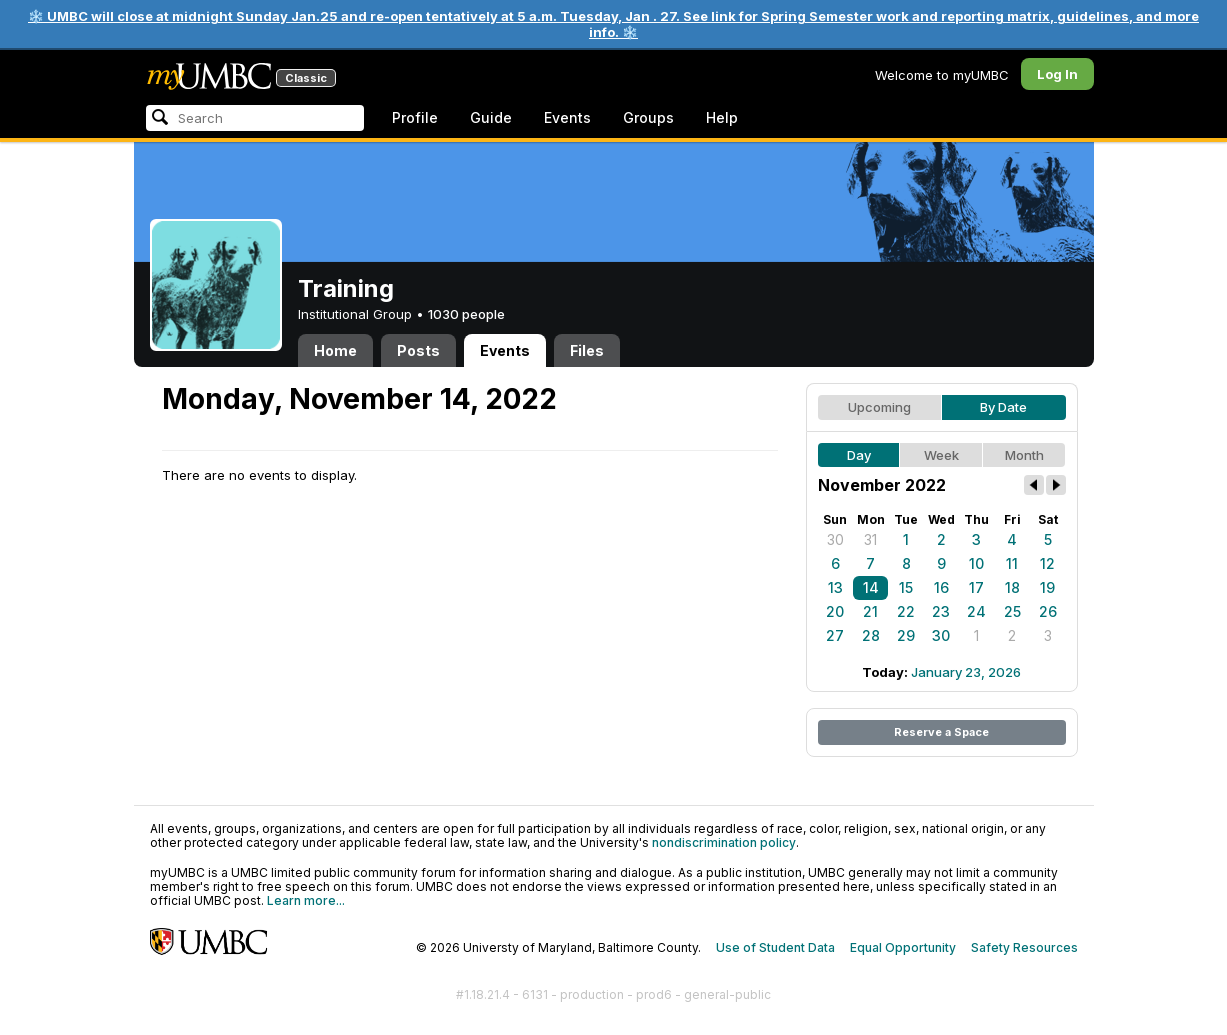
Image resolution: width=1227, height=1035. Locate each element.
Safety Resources (1024, 947)
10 (976, 563)
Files (587, 350)
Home (335, 350)
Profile (415, 117)
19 (1047, 587)
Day (859, 455)
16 (941, 587)
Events (567, 117)
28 (871, 635)
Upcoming (879, 407)
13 (835, 587)
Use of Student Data (775, 947)
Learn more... (306, 900)
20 (835, 611)
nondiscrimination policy (724, 842)
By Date (1003, 407)
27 (835, 635)
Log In (1057, 74)
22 (906, 611)
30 (835, 539)
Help (722, 117)
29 (906, 635)
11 (1012, 563)
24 (976, 611)
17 (976, 587)
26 (1048, 611)
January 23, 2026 (966, 672)
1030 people (466, 314)
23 (941, 611)
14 (871, 587)
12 (1047, 563)
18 (1012, 587)
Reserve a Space (941, 732)
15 (906, 587)
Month (1024, 455)
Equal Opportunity (903, 947)
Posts (418, 350)
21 (870, 611)
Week (941, 455)
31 (870, 539)
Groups (648, 117)
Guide (491, 117)
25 (1012, 611)
